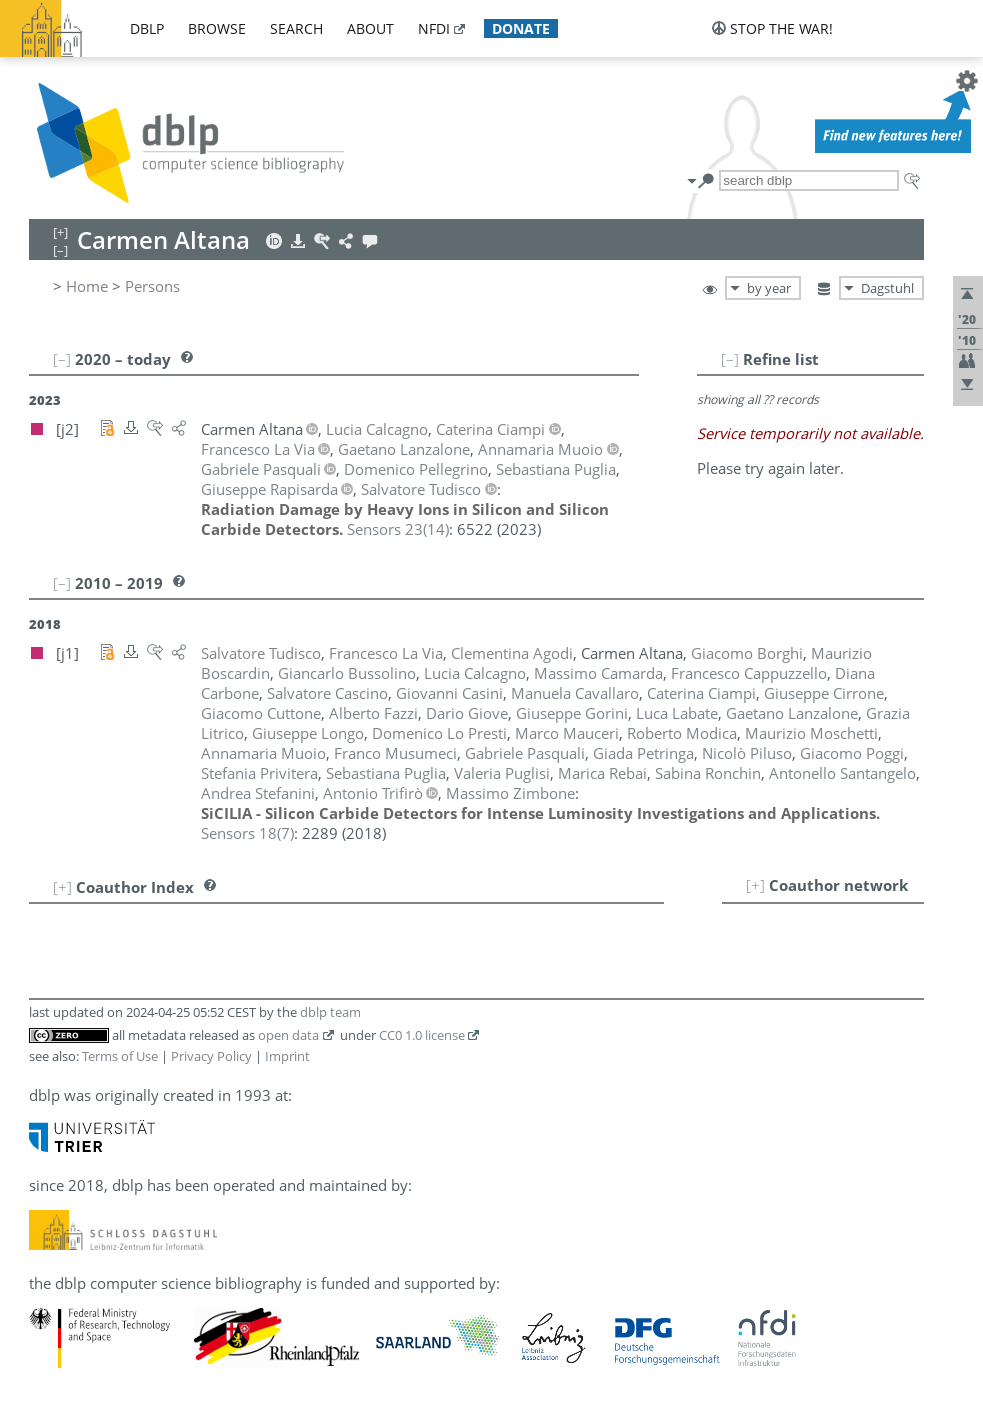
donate (521, 28)
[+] (755, 885)
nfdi (434, 28)
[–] (730, 359)
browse (217, 28)
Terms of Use (120, 1056)
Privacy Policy (211, 1056)
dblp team (330, 1012)
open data (288, 1035)
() (398, 529)
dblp (147, 28)
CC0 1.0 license (422, 1035)
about (370, 28)
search (296, 28)
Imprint (287, 1056)
